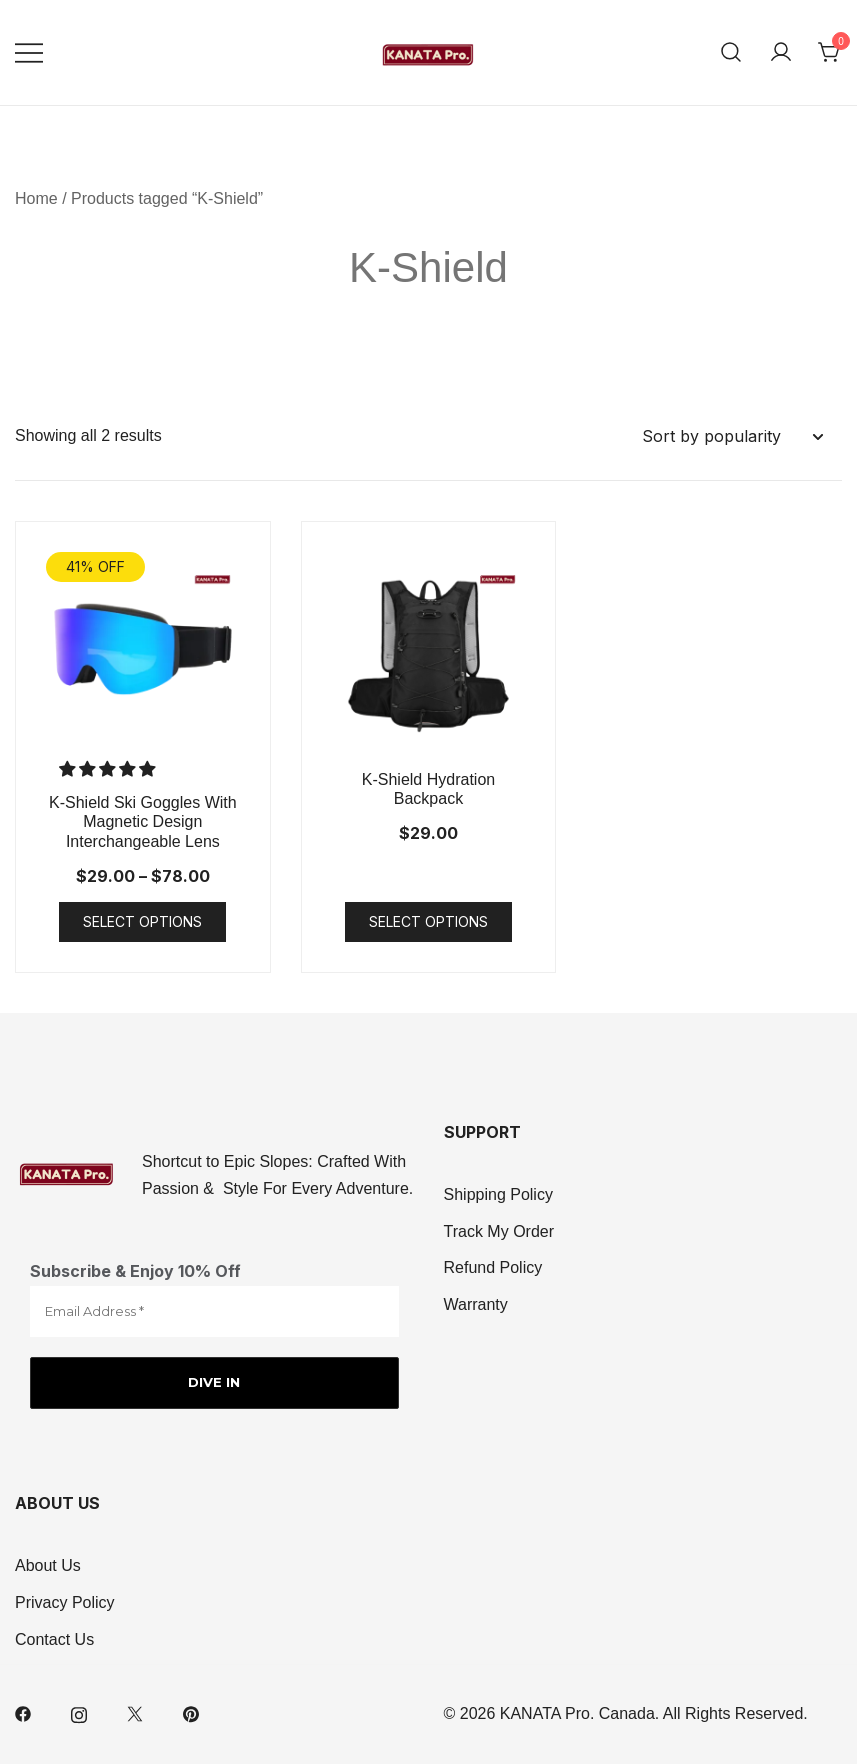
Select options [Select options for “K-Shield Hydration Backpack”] (428, 921)
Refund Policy (493, 1268)
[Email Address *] (214, 1311)
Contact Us (54, 1639)
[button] (109, 769)
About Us (48, 1565)
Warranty (476, 1305)
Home (36, 198)
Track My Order (499, 1231)
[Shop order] (732, 436)
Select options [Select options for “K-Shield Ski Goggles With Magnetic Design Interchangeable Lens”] (142, 921)
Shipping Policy (498, 1194)
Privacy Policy (65, 1602)
